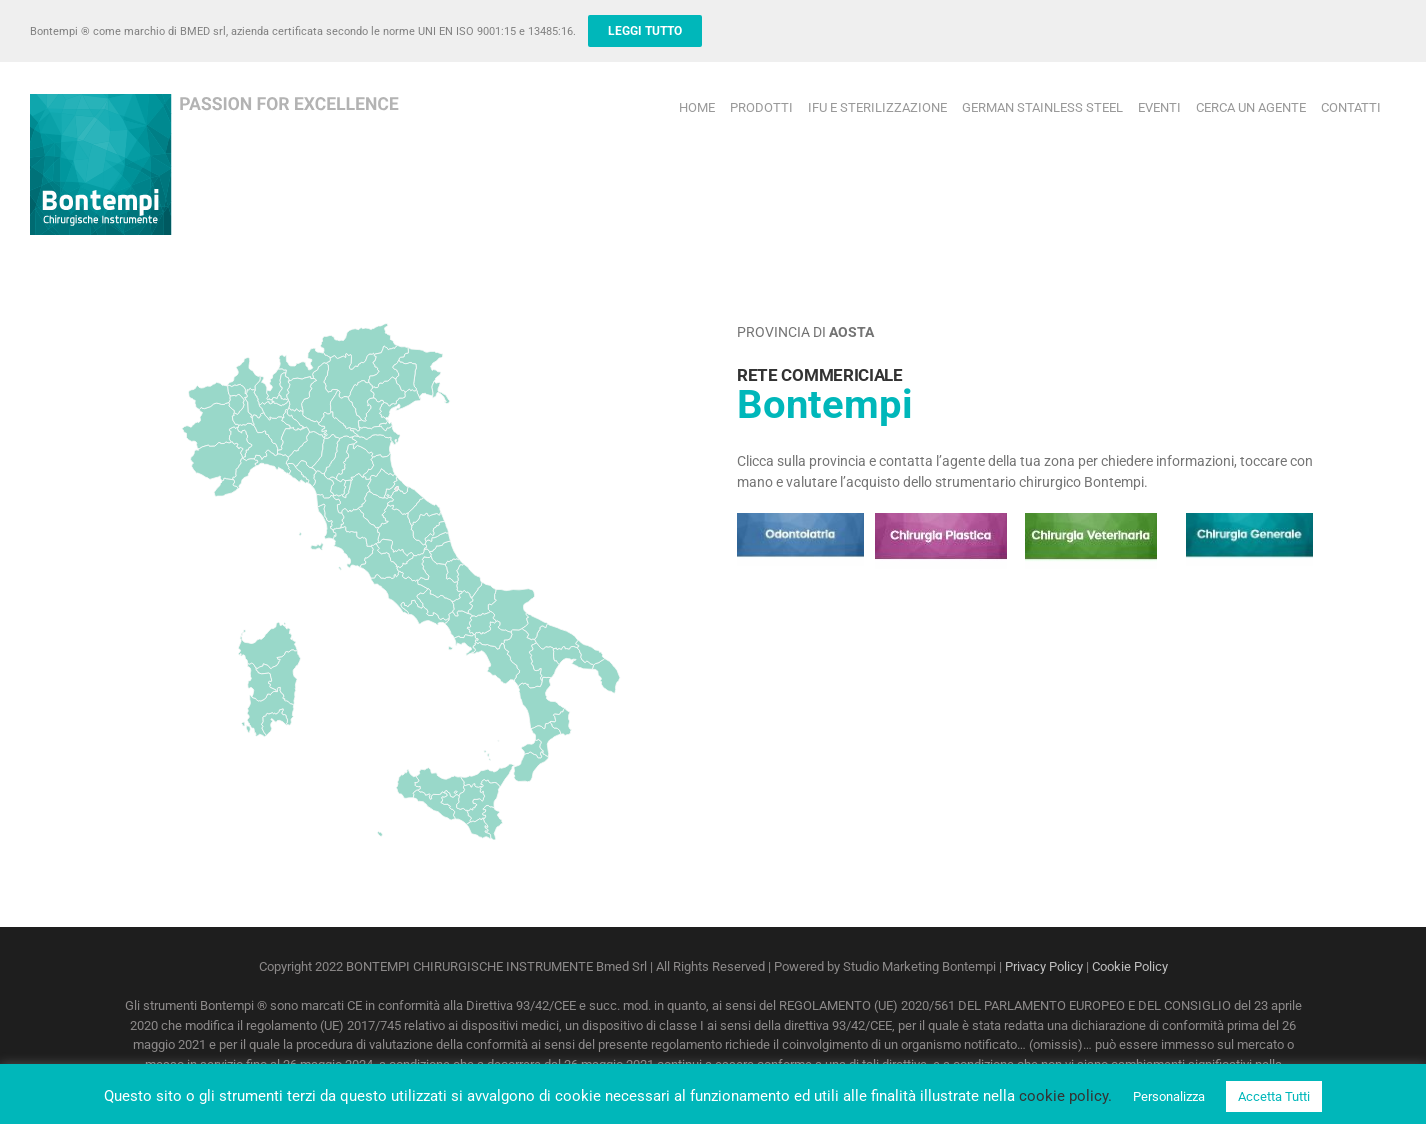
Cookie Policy (1130, 966)
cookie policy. (1065, 1096)
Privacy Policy (1044, 966)
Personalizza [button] (1169, 1096)
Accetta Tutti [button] (1274, 1096)
